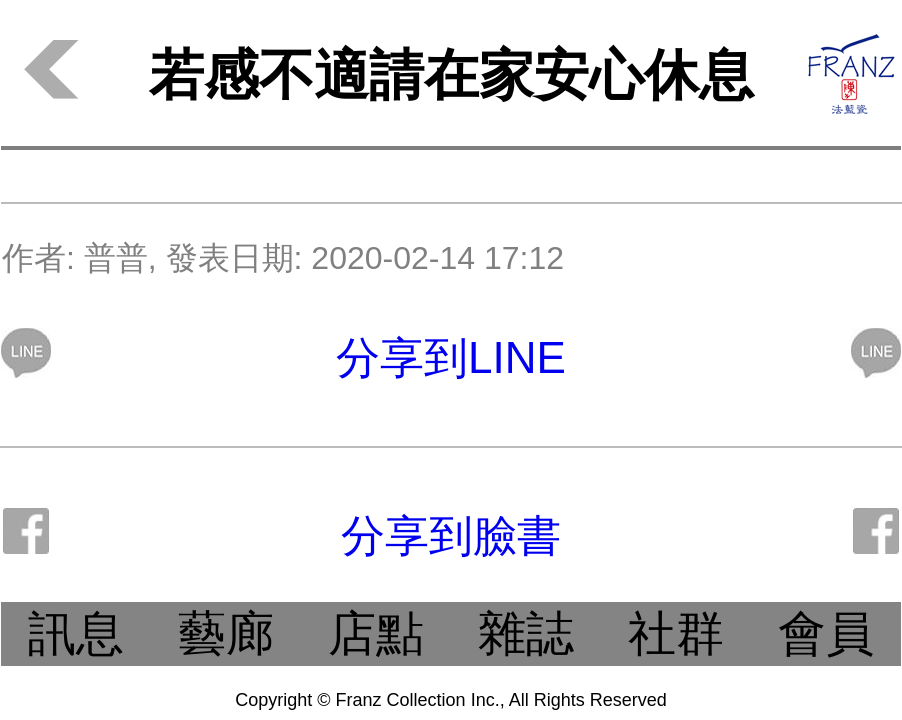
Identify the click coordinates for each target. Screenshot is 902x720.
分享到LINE (451, 357)
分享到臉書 (451, 535)
